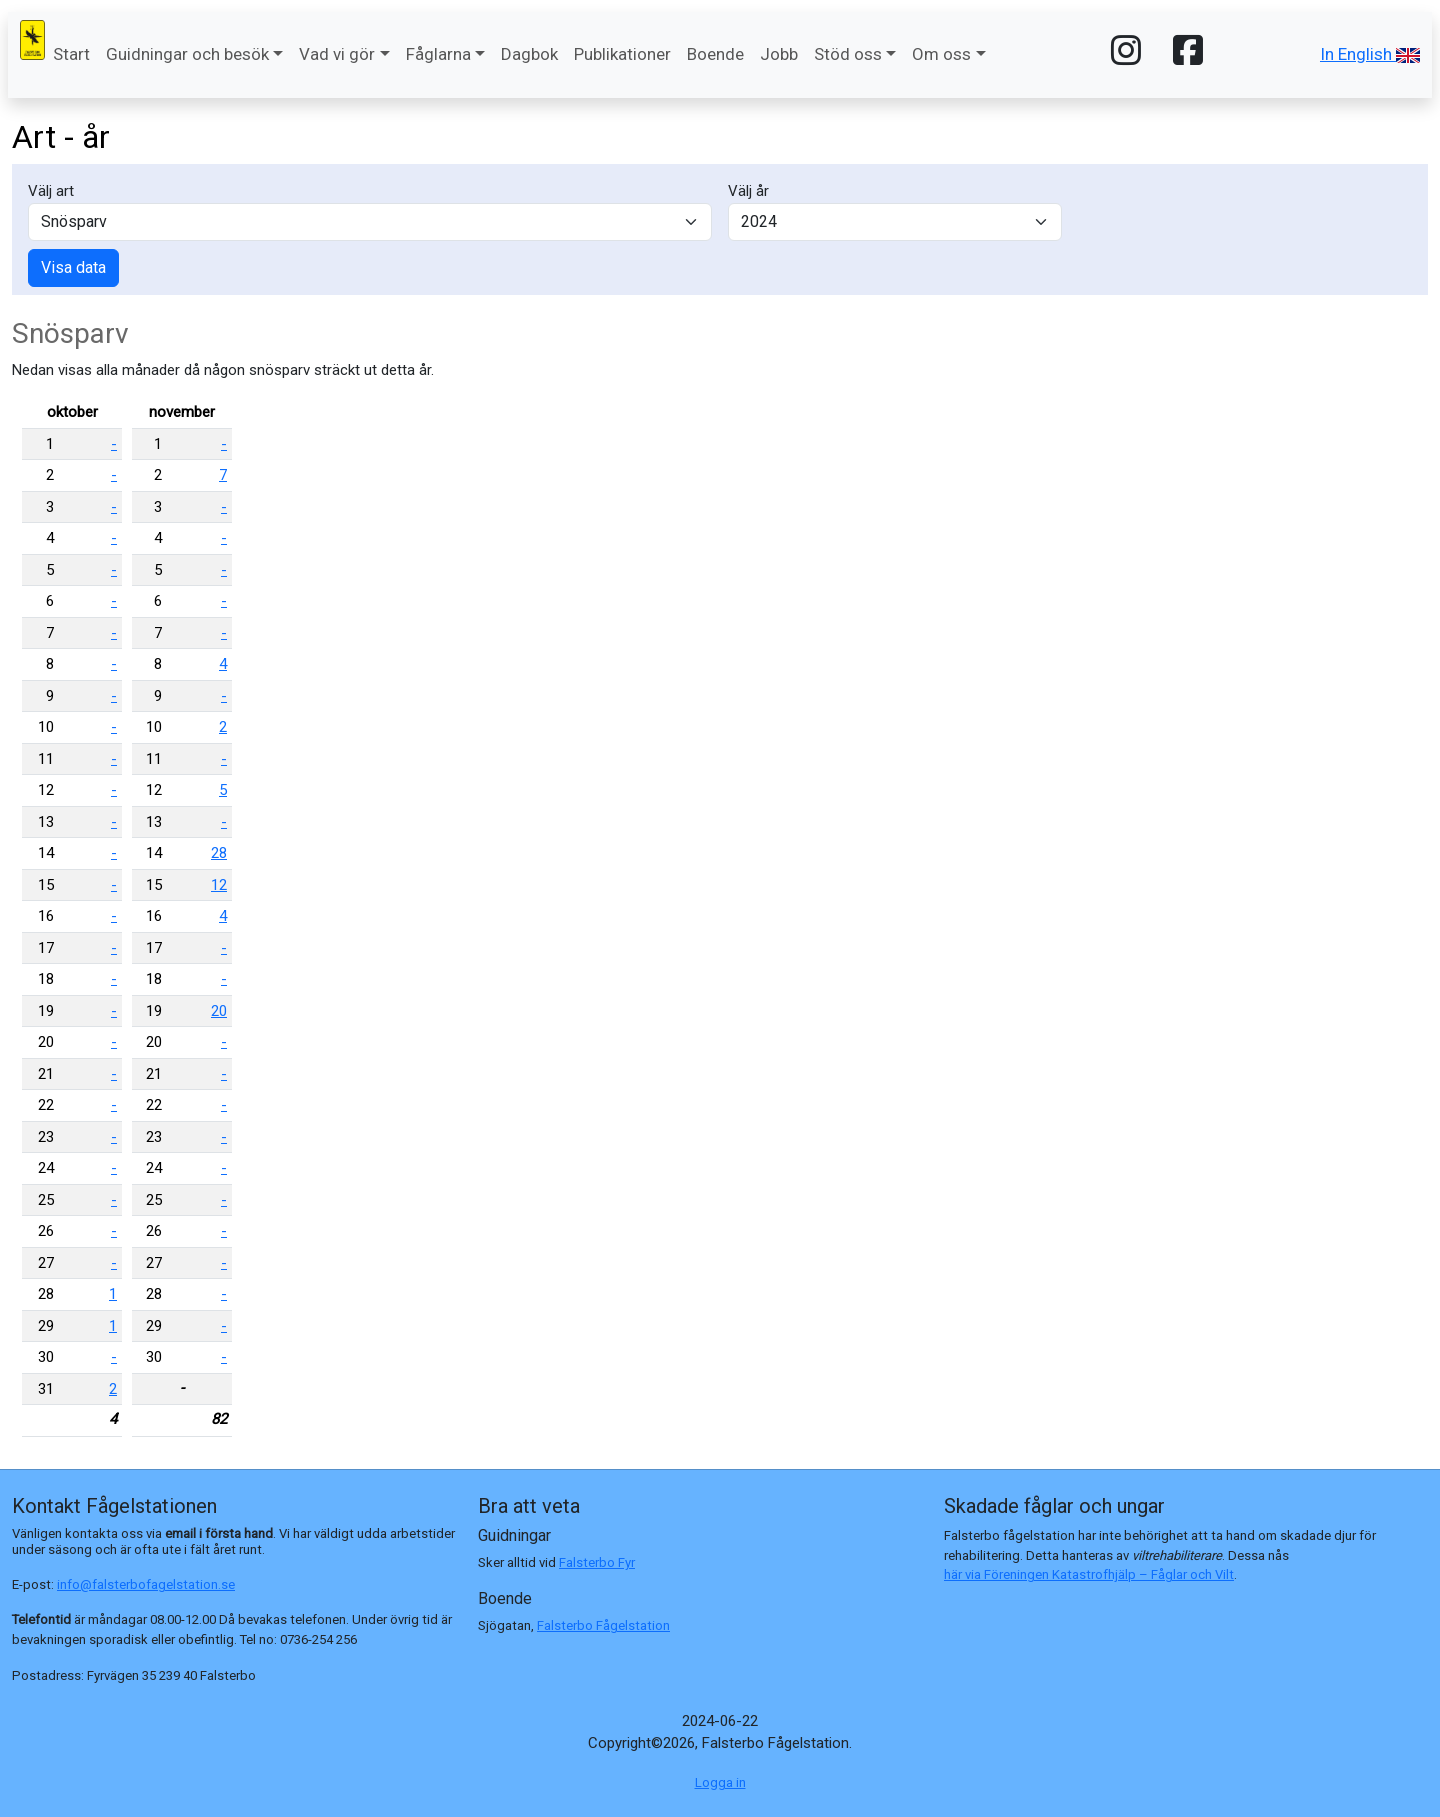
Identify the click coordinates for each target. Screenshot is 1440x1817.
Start (71, 54)
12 (219, 885)
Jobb (779, 54)
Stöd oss (848, 54)
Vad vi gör (337, 54)
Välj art (51, 191)
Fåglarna (438, 54)
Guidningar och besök (187, 54)
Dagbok (529, 54)
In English (1370, 54)
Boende (715, 54)
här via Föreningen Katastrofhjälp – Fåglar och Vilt (1089, 1574)
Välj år (748, 191)
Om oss (941, 54)
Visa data (73, 267)
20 (219, 1011)
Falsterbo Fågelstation (603, 1625)
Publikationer (622, 54)
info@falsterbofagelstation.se (146, 1584)
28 (219, 853)
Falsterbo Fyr (597, 1562)
